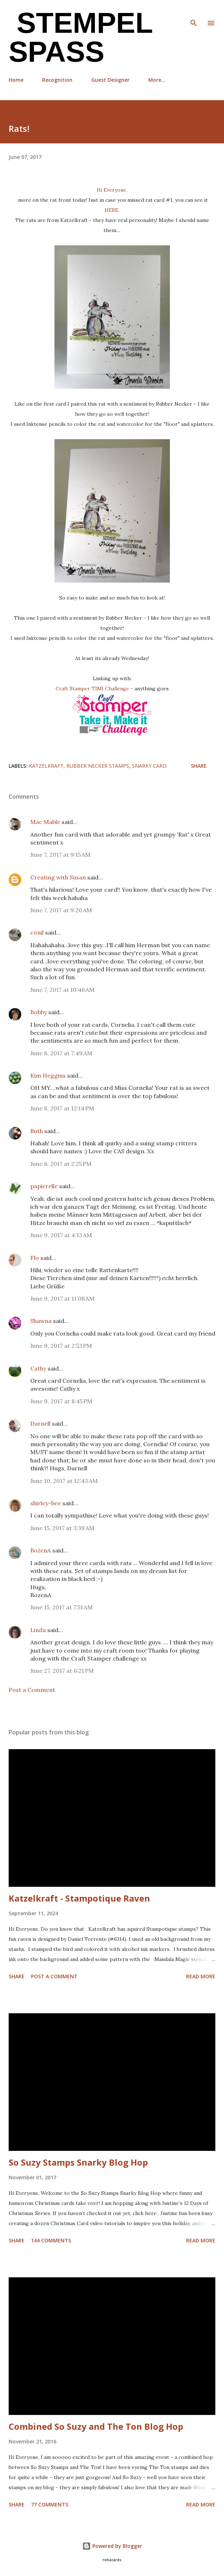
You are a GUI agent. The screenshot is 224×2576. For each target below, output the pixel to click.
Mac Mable (45, 821)
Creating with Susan (58, 877)
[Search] (193, 13)
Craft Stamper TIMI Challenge (92, 688)
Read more (200, 1976)
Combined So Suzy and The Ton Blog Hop (96, 2426)
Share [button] (199, 765)
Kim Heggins (48, 1075)
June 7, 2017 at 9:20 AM (61, 910)
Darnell (40, 1423)
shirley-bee (45, 1503)
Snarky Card (149, 765)
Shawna (41, 1320)
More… (157, 79)
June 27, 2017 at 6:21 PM (62, 1670)
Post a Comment (32, 1689)
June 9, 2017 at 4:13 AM (61, 1235)
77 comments (49, 2504)
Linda (38, 1630)
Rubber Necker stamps (97, 765)
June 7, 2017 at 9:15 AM (60, 854)
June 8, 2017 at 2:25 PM (61, 1163)
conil (37, 932)
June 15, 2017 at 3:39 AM (62, 1528)
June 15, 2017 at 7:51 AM (61, 1607)
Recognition (57, 79)
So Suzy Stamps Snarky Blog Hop (78, 2162)
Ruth (36, 1131)
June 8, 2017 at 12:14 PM (62, 1108)
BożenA (40, 1550)
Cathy (38, 1368)
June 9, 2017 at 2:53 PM (61, 1345)
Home (16, 79)
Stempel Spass (81, 37)
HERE (111, 210)
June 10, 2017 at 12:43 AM (64, 1480)
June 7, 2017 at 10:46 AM (62, 989)
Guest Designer (110, 79)
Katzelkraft (46, 765)
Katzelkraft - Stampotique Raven (79, 1898)
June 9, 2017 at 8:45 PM (61, 1401)
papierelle (44, 1186)
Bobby (38, 1012)
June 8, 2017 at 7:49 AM (61, 1053)
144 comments (51, 2240)
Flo (34, 1257)
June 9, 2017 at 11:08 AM (62, 1298)
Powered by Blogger (112, 2545)
